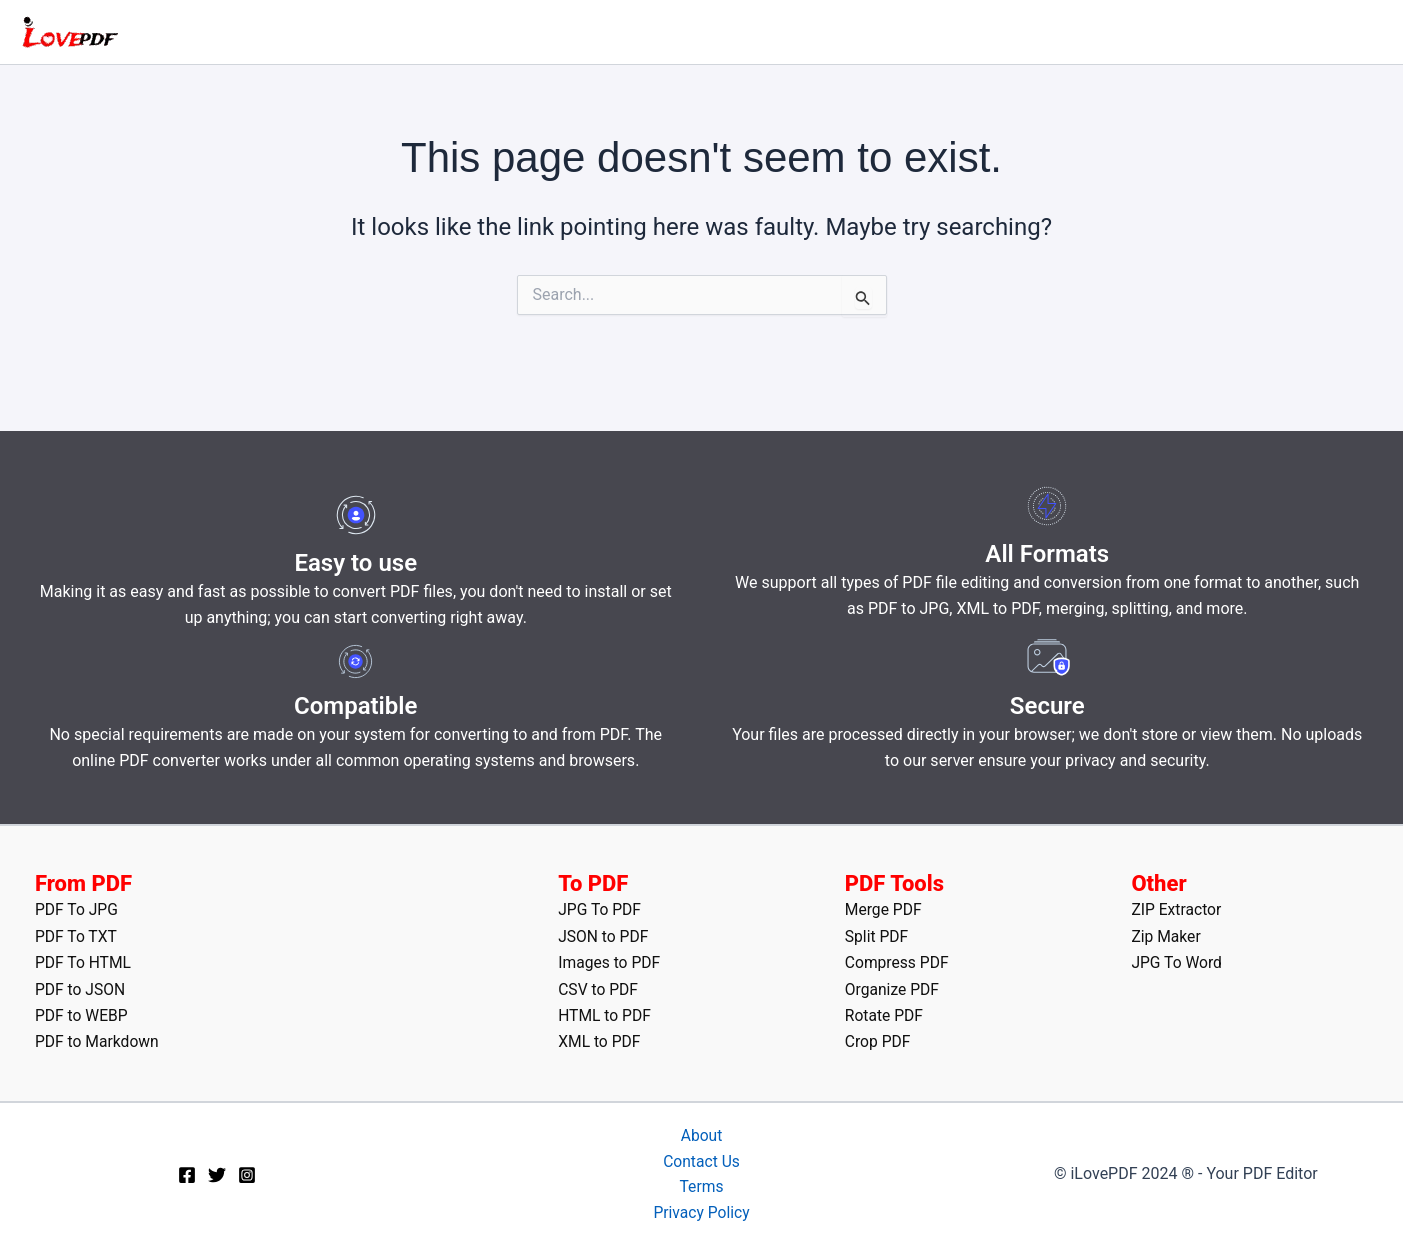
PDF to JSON (81, 987)
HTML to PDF (605, 1013)
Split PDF (877, 934)
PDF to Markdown (98, 1039)
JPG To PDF (600, 907)
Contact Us (701, 1159)
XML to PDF (600, 1039)
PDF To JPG (77, 907)
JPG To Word (1177, 960)
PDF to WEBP (82, 1013)
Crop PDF (878, 1039)
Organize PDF (893, 987)
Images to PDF (610, 960)
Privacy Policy (701, 1212)
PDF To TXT (77, 934)
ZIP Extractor (1177, 907)
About (701, 1133)
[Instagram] (247, 1174)
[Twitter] (217, 1174)
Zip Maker (1166, 934)
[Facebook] (187, 1174)
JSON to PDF (604, 934)
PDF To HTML (84, 960)
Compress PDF (898, 960)
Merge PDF (884, 907)
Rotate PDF (885, 1013)
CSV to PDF (599, 987)
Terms (701, 1186)
